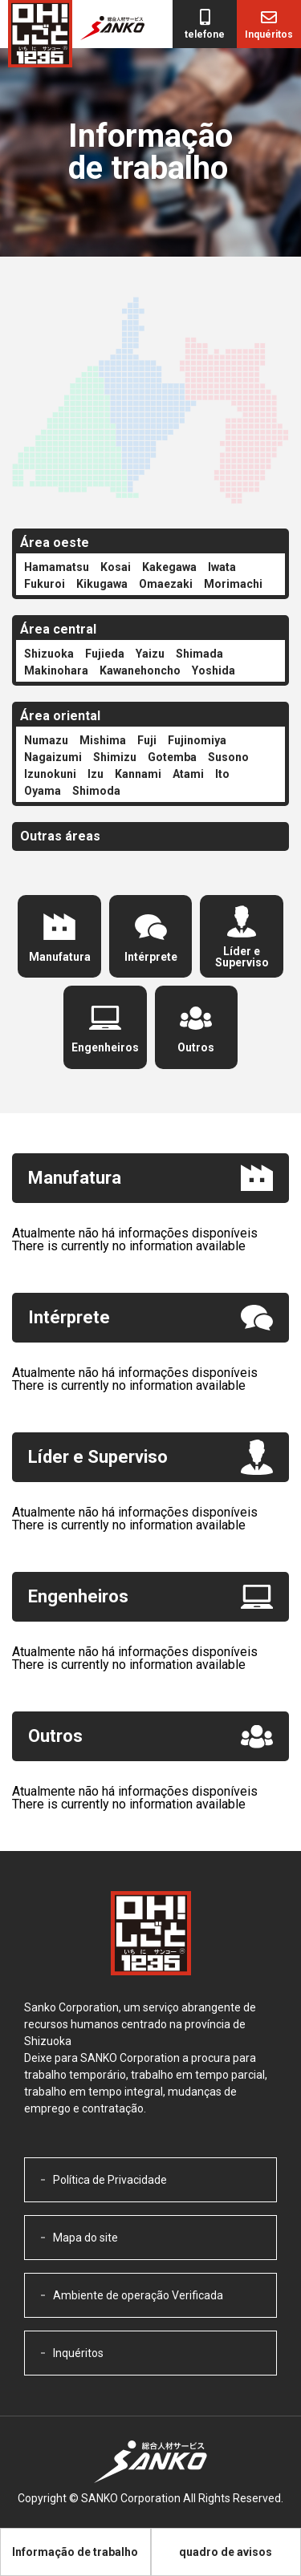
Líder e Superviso (242, 957)
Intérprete (150, 956)
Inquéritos (269, 34)
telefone (205, 34)
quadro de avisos (225, 2552)
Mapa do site (85, 2237)
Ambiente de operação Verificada (138, 2295)
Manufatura (60, 956)
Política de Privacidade (110, 2179)
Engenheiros (105, 1047)
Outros (195, 1047)
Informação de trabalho (75, 2552)
